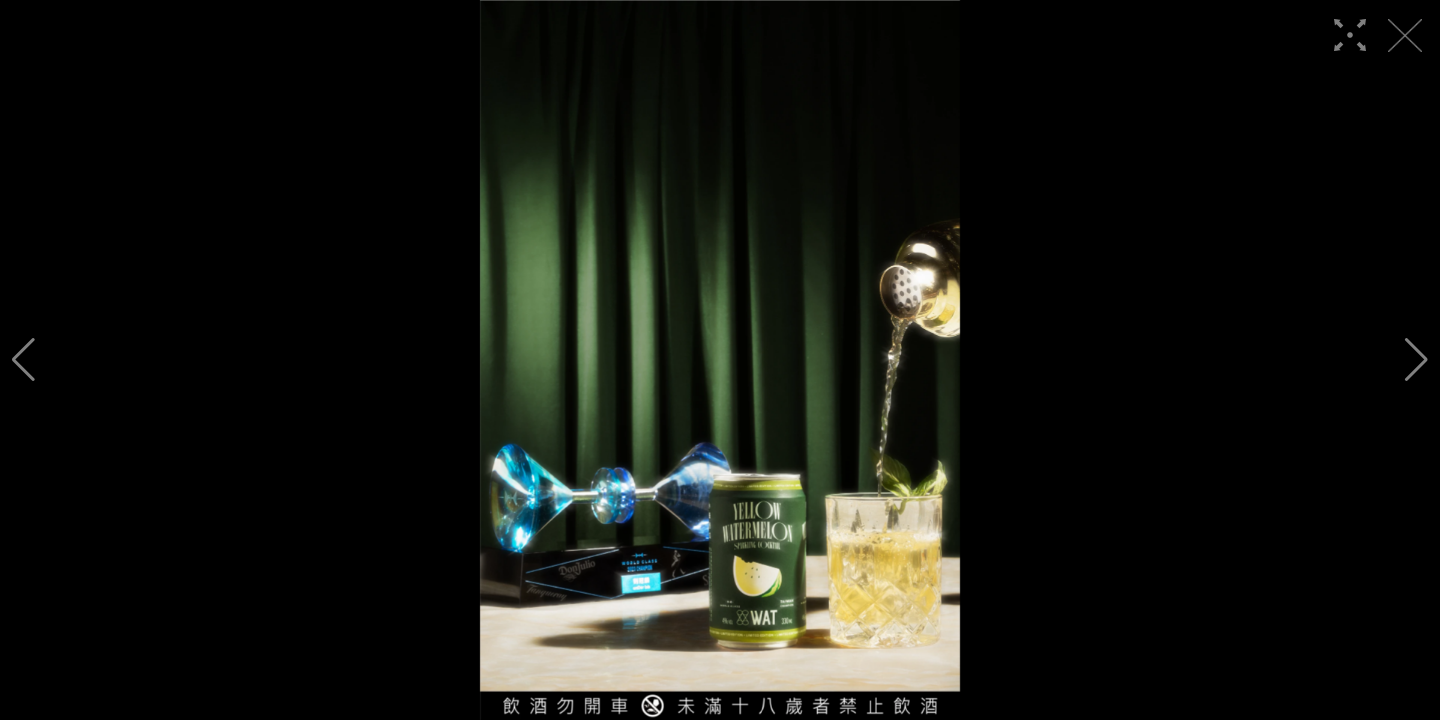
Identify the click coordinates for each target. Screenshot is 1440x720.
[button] (23, 360)
